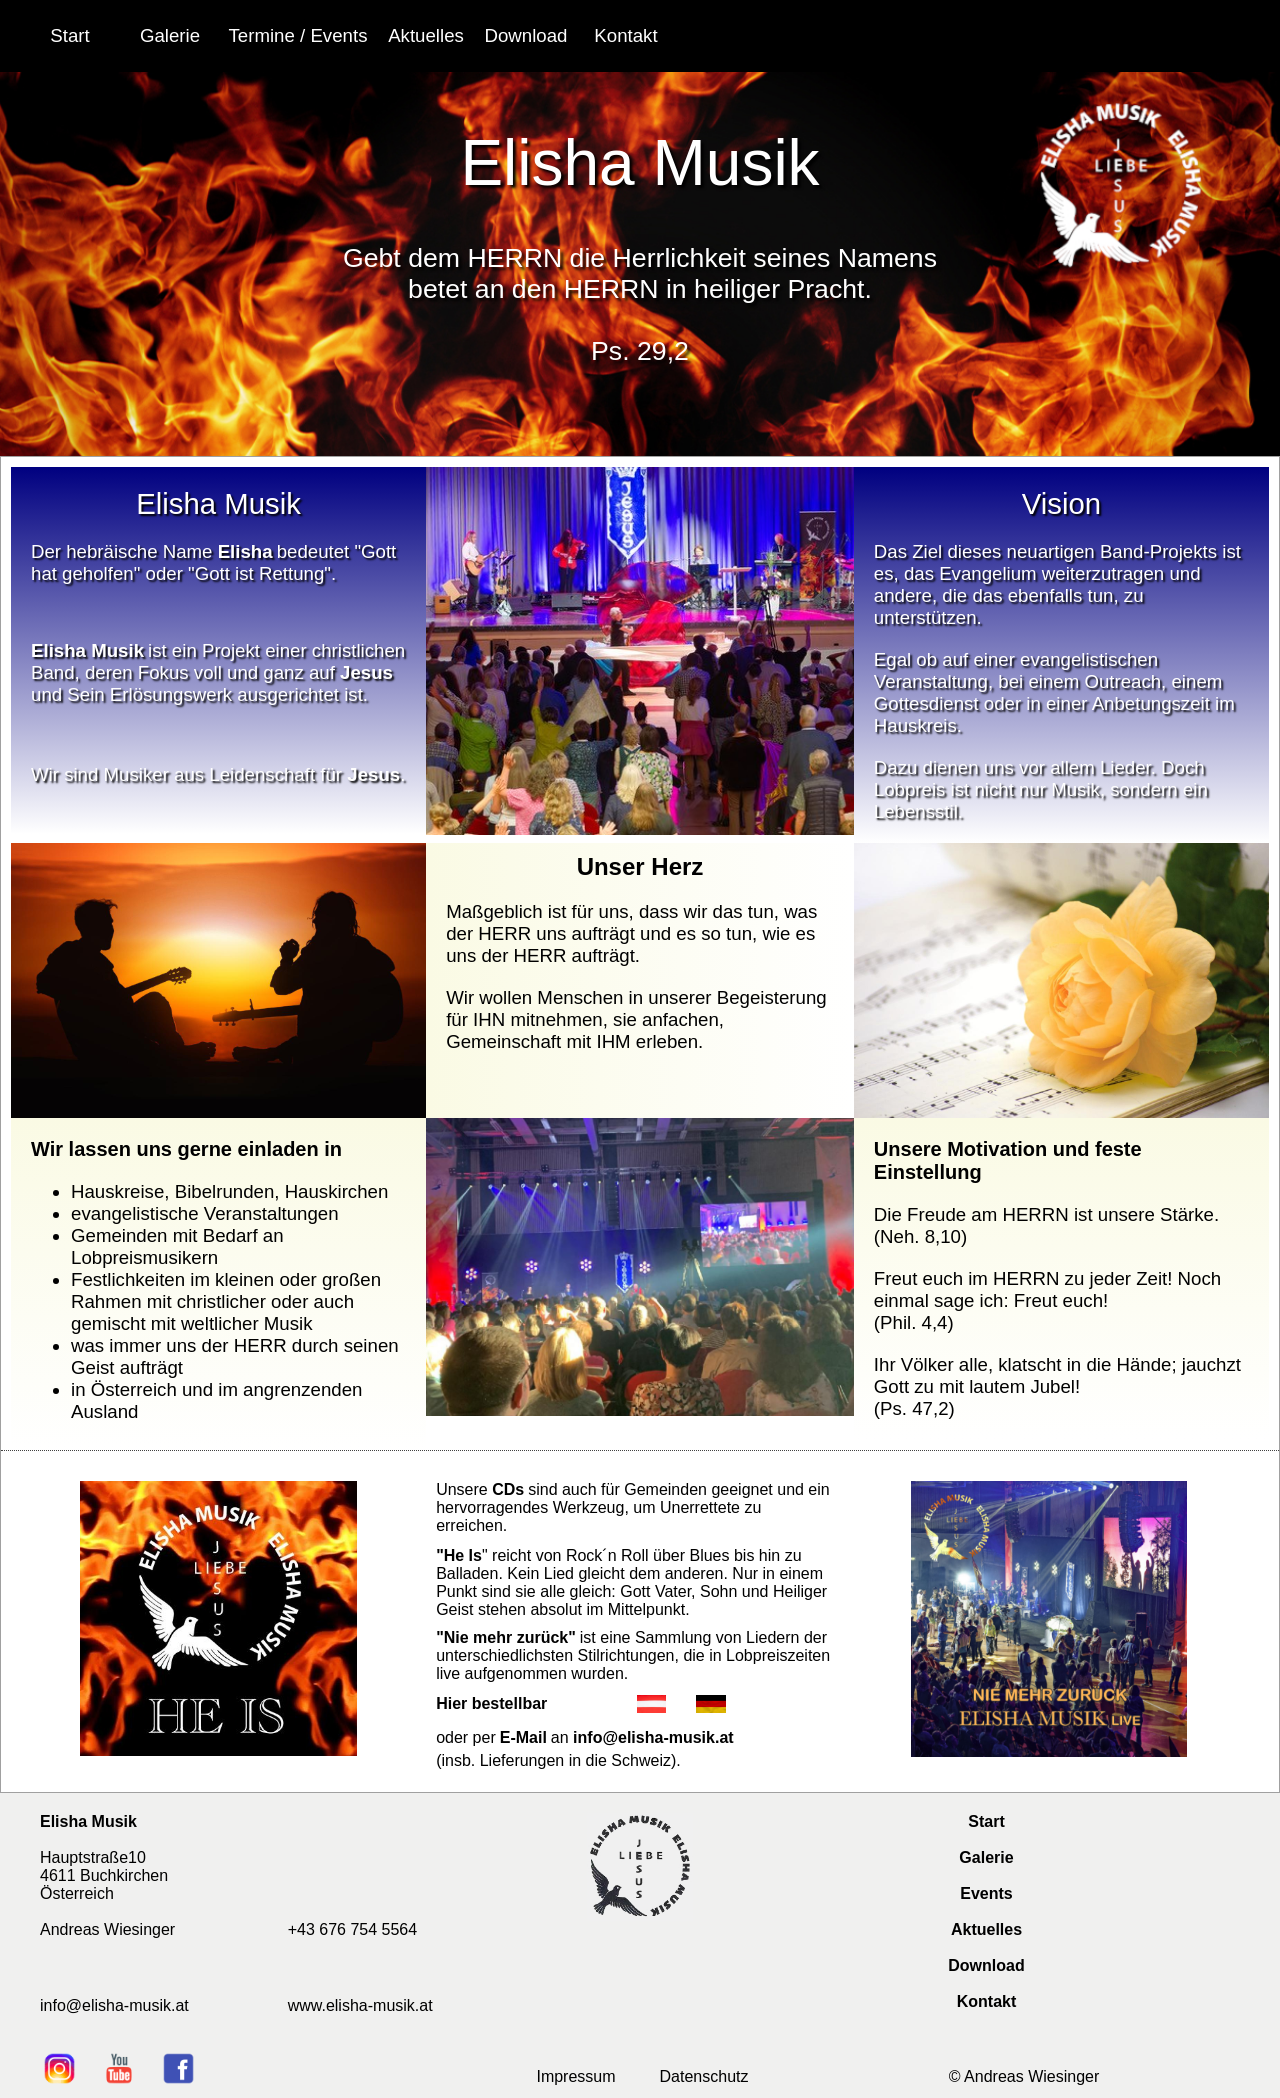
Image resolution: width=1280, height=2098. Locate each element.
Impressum (575, 2076)
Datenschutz (704, 2076)
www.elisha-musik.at (360, 2005)
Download (986, 1965)
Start (986, 1821)
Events (986, 1893)
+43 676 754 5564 (352, 1929)
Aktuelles (986, 1929)
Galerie (986, 1857)
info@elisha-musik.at (653, 1737)
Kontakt (987, 2001)
